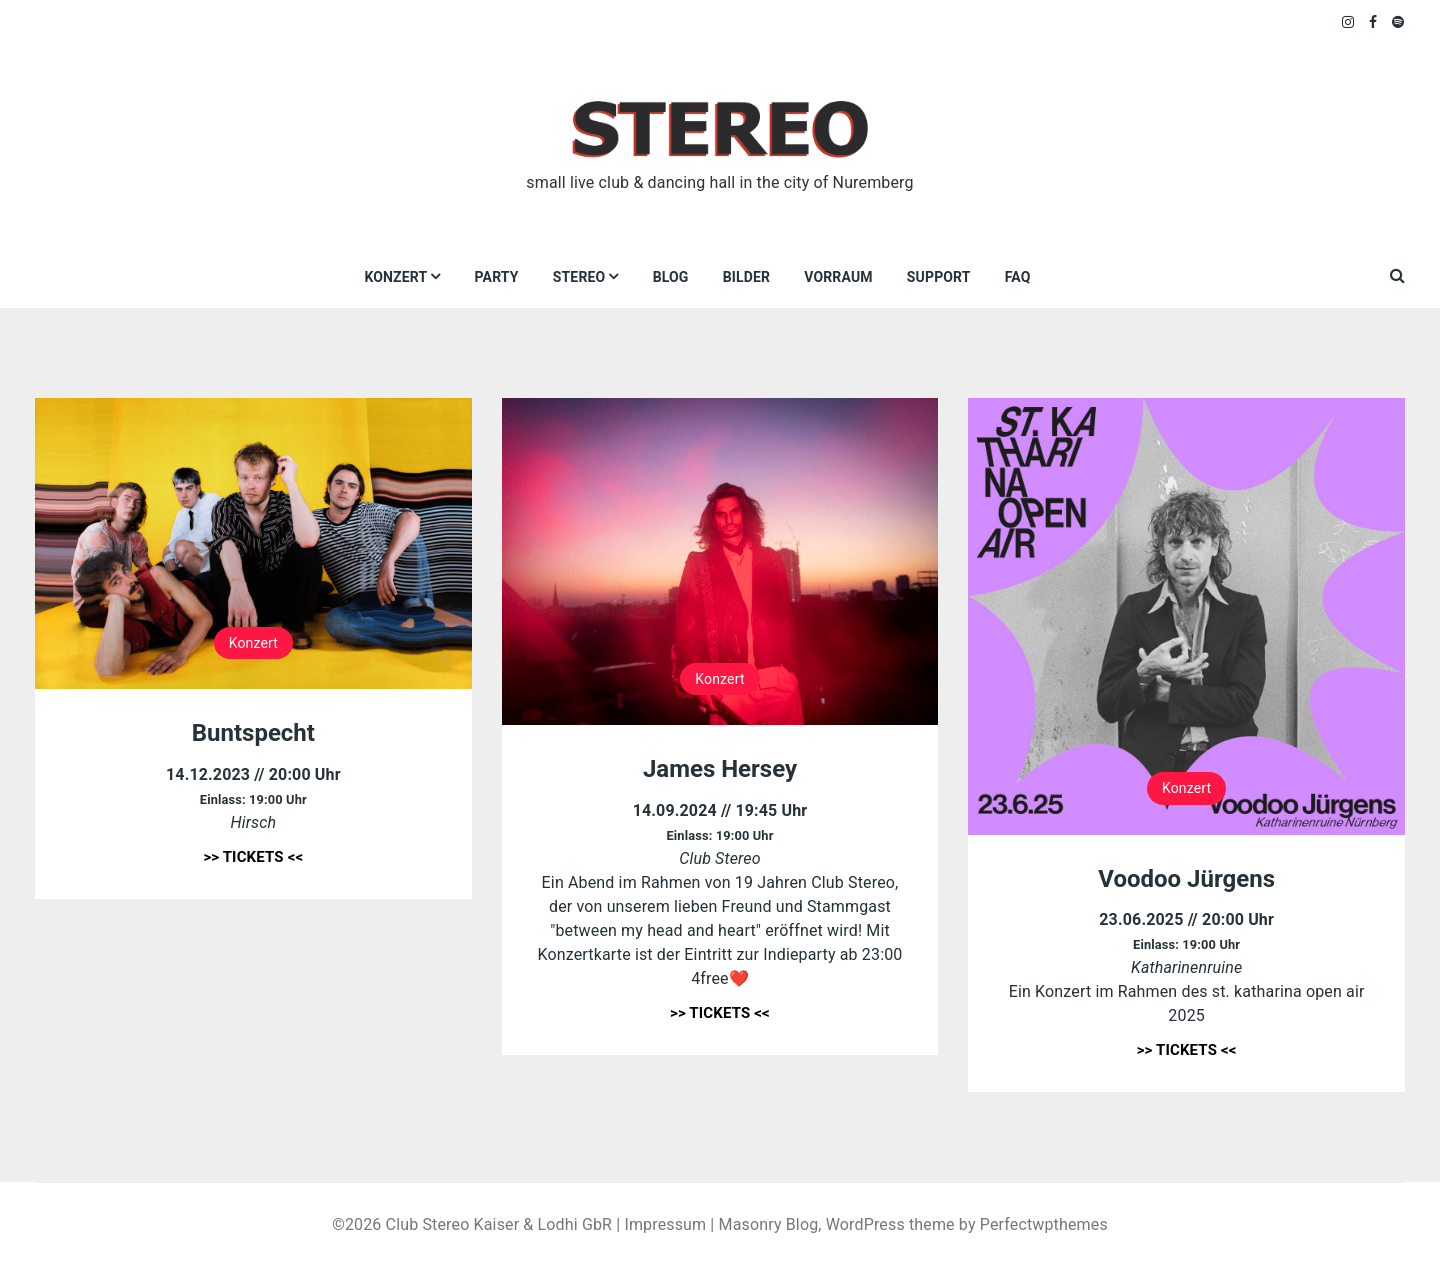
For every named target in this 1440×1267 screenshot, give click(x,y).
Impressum (665, 1224)
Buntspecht (253, 733)
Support (939, 277)
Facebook (1373, 22)
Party (497, 277)
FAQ (1018, 277)
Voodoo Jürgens (1186, 879)
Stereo (579, 277)
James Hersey (720, 769)
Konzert (395, 277)
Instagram (1349, 22)
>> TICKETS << (253, 857)
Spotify (1398, 22)
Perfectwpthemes (1044, 1224)
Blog (671, 277)
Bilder (746, 277)
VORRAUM (838, 277)
